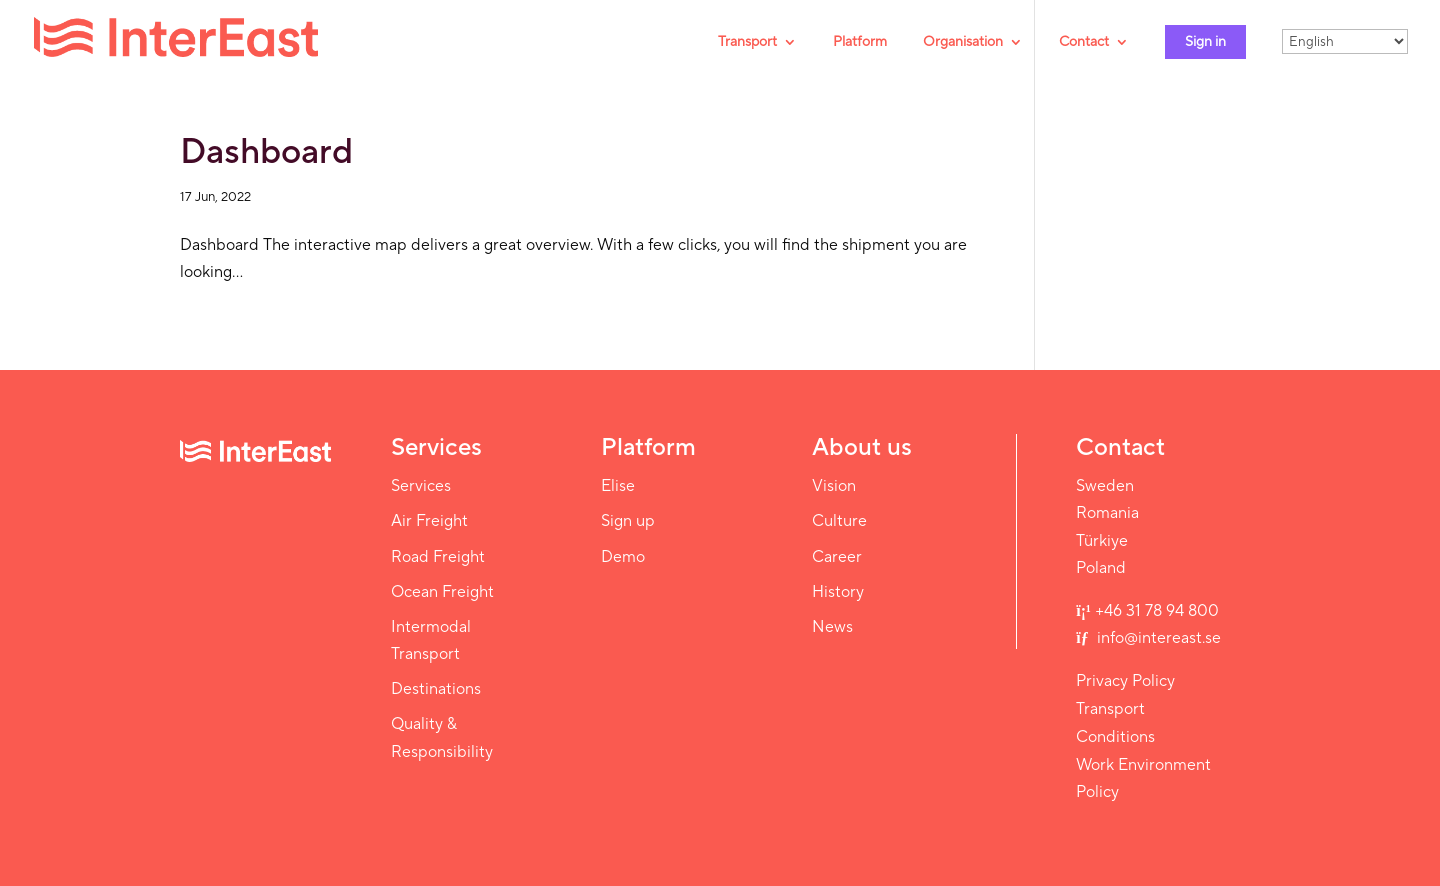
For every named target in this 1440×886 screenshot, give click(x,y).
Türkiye (1102, 541)
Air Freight (429, 521)
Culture (839, 521)
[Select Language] (1345, 41)
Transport (747, 43)
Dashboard (266, 152)
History (838, 592)
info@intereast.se (1157, 638)
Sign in (1205, 42)
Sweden (1105, 486)
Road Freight (438, 557)
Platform (860, 43)
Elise (618, 486)
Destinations (436, 689)
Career (837, 557)
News (832, 627)
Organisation (963, 43)
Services (421, 486)
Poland (1101, 568)
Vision (834, 486)
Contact (1084, 43)
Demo (623, 557)
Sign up (628, 521)
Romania (1107, 513)
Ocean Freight (442, 592)
